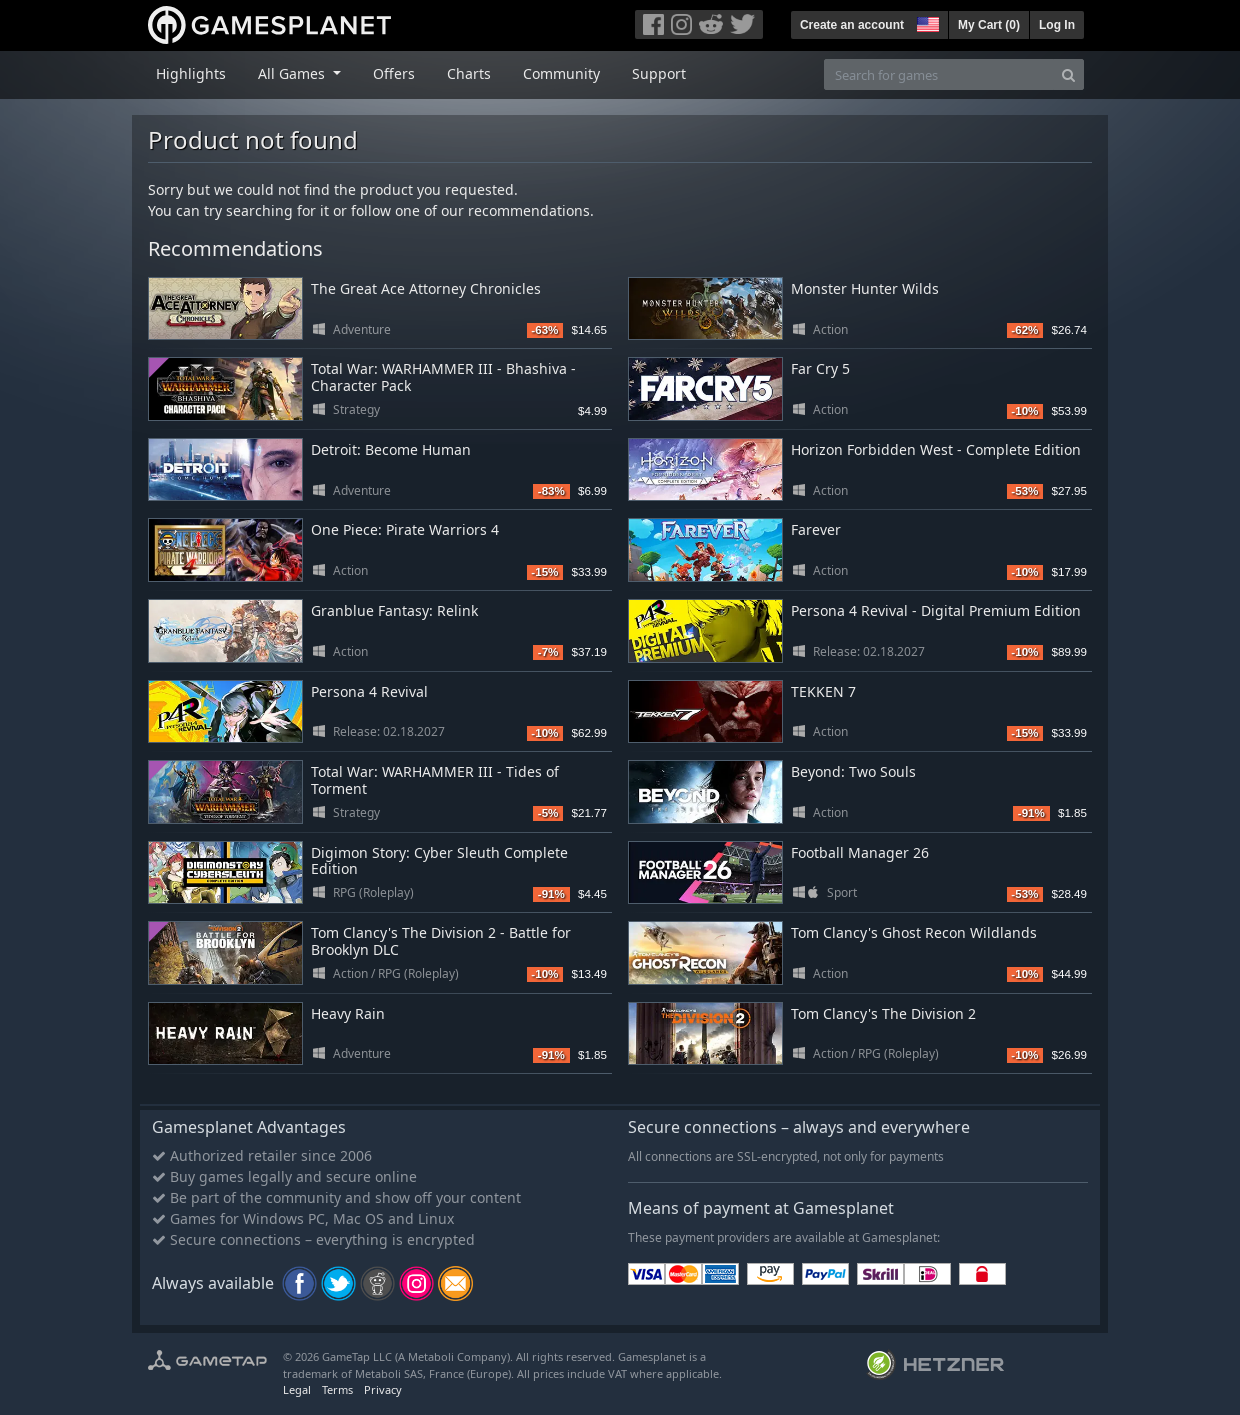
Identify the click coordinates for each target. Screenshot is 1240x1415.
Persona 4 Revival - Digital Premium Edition (936, 610)
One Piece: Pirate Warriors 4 (405, 529)
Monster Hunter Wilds (865, 288)
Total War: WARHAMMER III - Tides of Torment (435, 780)
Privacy (383, 1389)
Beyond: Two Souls (853, 771)
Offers (394, 73)
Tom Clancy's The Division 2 (883, 1013)
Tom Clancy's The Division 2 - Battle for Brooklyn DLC (441, 941)
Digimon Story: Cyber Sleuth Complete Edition (439, 861)
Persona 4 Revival (369, 691)
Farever (816, 529)
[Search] (1068, 74)
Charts (469, 73)
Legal (297, 1389)
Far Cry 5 (820, 368)
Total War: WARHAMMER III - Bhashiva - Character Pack (443, 377)
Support (659, 73)
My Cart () (989, 25)
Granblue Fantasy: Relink (394, 610)
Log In (1057, 25)
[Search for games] (939, 74)
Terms (337, 1389)
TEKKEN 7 (823, 691)
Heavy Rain (348, 1013)
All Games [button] (293, 73)
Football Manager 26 (860, 852)
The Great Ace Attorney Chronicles (426, 288)
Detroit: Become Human (391, 449)
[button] (926, 22)
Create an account (852, 25)
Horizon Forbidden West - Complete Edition (936, 449)
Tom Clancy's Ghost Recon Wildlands (914, 932)
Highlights (191, 73)
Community (561, 73)
